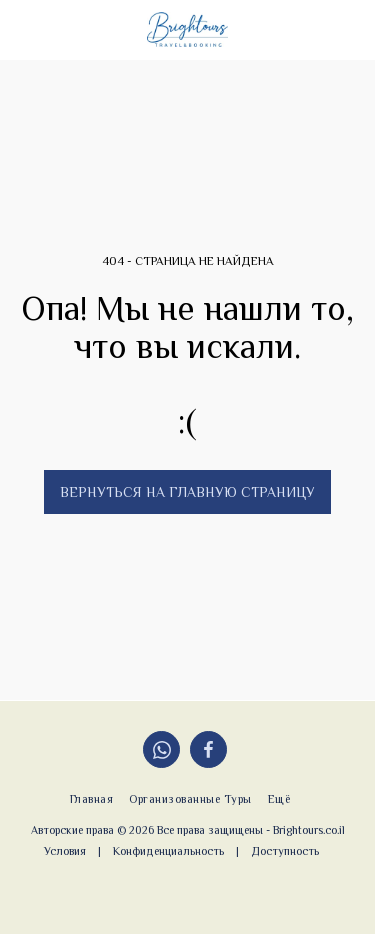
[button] (22, 29)
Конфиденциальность (168, 851)
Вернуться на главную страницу (187, 492)
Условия (65, 851)
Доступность (285, 851)
